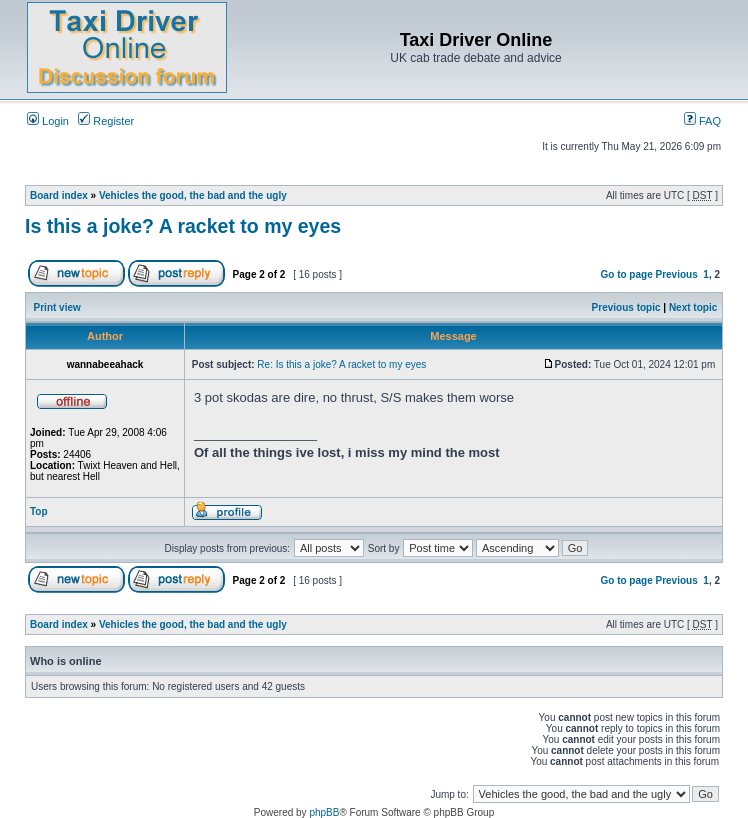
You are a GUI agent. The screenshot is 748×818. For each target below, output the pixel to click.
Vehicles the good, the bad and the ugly (193, 195)
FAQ (702, 121)
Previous (677, 274)
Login (48, 121)
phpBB (324, 812)
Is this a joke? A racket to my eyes (183, 226)
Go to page (626, 274)
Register (106, 121)
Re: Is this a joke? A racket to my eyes (341, 364)
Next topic (693, 307)
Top (39, 511)
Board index (59, 195)
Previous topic (626, 307)
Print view (57, 307)
